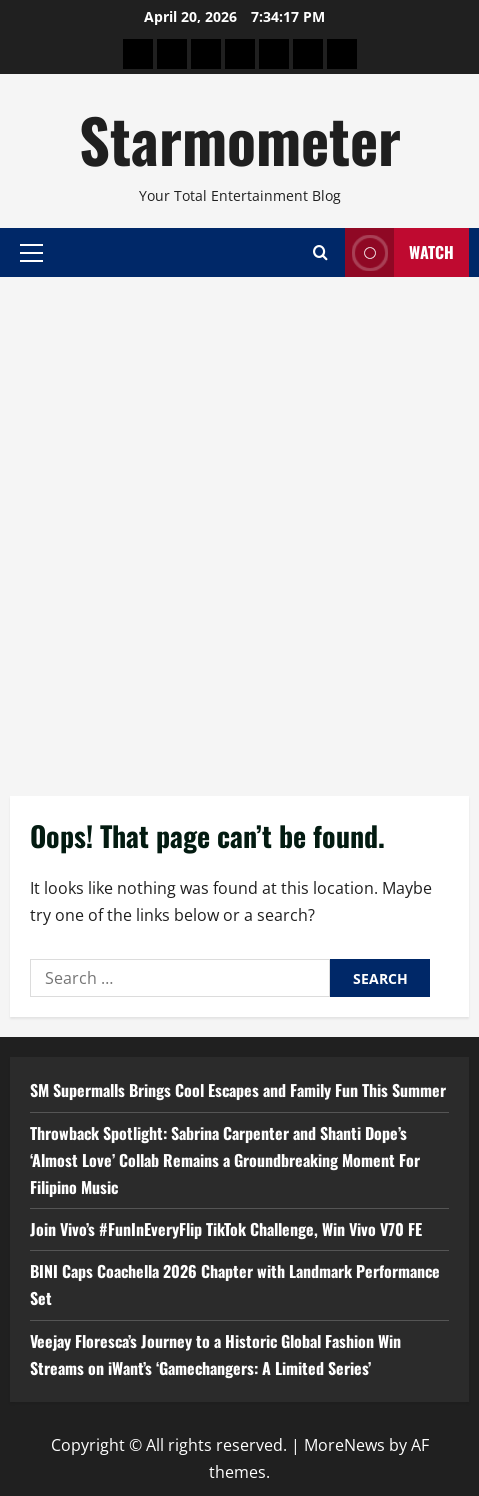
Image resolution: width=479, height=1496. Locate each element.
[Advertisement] (239, 526)
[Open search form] (320, 252)
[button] (31, 252)
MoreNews (344, 1445)
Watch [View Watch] (399, 252)
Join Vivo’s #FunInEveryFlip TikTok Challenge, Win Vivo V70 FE (226, 1229)
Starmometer (240, 138)
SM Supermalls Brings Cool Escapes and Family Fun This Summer (238, 1090)
